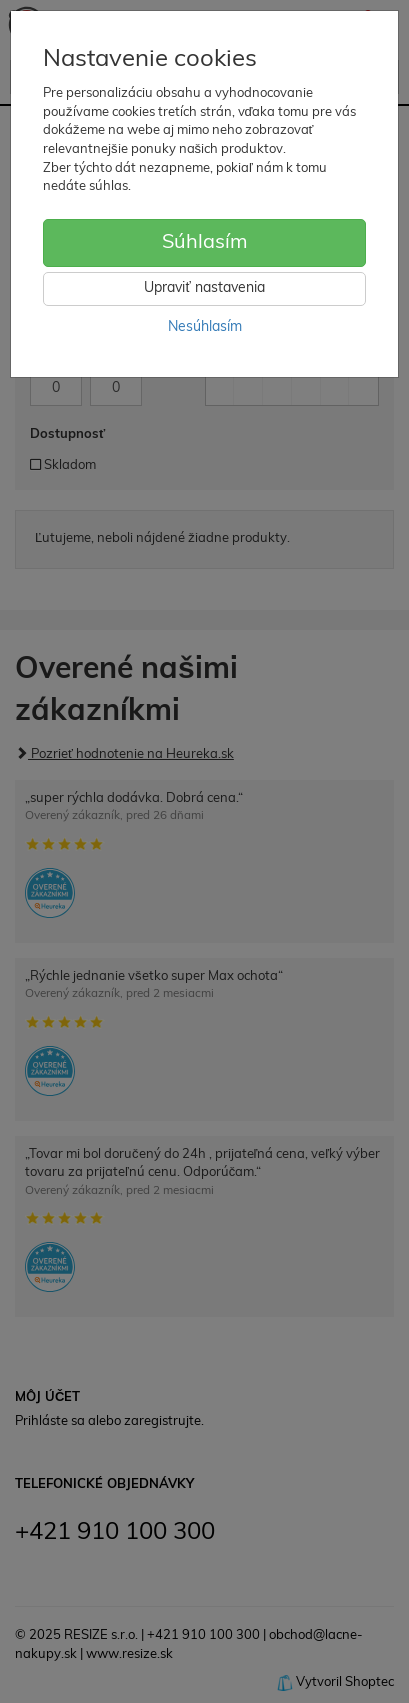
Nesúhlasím (205, 327)
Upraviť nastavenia (204, 288)
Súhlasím (205, 243)
